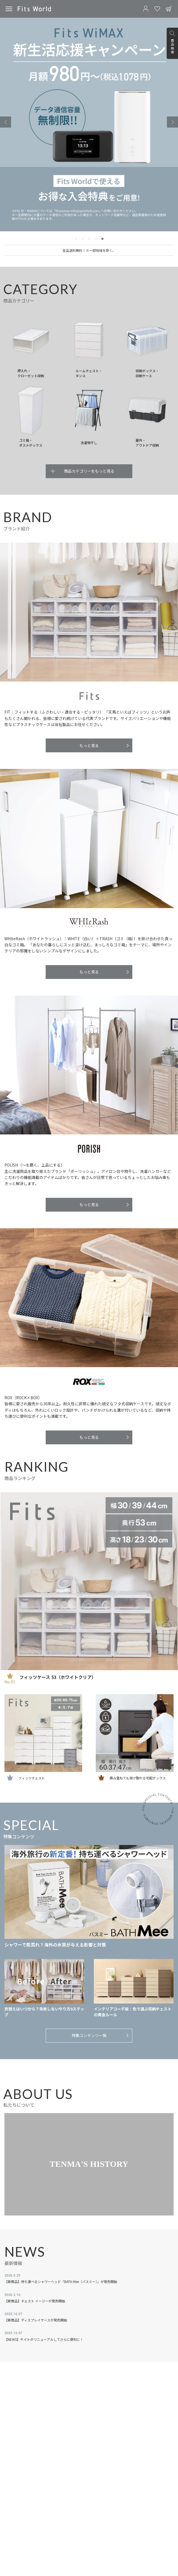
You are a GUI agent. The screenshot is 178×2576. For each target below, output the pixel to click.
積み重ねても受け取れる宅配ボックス (138, 1778)
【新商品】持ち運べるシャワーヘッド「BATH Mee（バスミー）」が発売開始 (60, 2281)
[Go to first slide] (172, 122)
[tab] (76, 239)
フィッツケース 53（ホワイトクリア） (57, 1677)
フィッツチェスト (31, 1778)
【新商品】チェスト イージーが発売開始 (34, 2300)
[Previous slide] (5, 122)
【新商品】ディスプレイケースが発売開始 (35, 2320)
